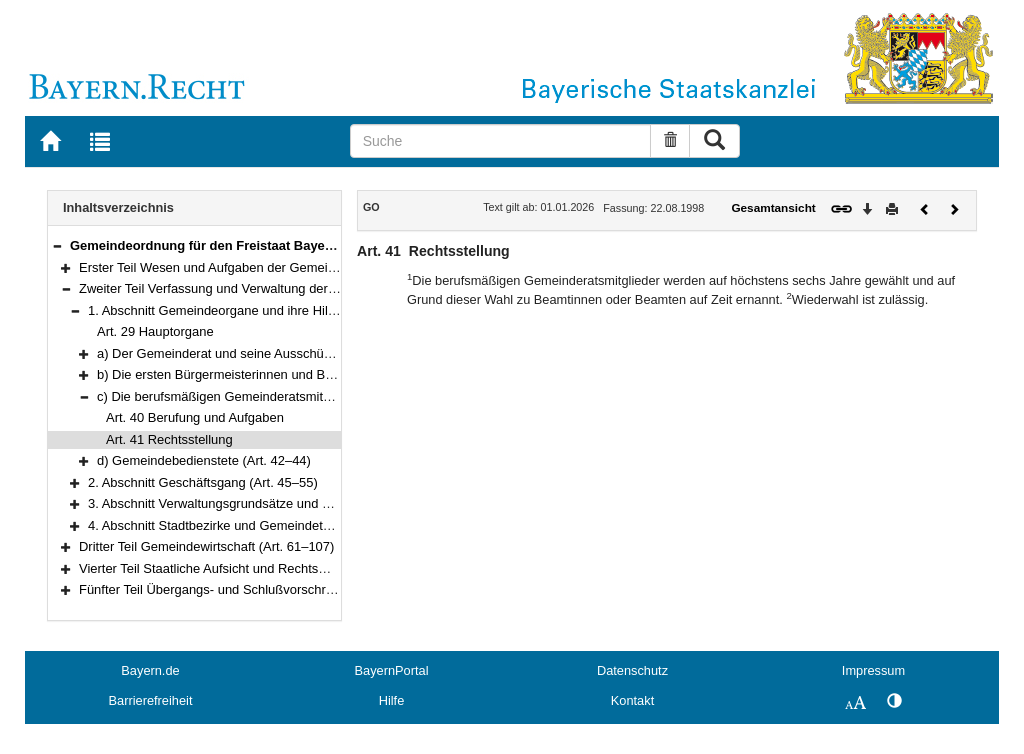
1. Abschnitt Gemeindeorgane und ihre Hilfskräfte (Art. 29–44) (265, 310)
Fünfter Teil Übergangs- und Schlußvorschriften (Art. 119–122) (258, 589)
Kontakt (632, 700)
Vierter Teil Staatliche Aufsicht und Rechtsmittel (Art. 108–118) (257, 568)
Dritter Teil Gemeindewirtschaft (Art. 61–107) (206, 546)
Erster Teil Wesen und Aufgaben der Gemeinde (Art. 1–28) (246, 267)
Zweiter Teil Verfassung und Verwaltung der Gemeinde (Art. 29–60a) (274, 288)
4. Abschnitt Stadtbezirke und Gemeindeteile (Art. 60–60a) (255, 525)
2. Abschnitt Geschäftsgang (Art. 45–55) (203, 482)
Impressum (873, 670)
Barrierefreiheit (151, 700)
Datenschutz (632, 670)
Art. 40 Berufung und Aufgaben (195, 417)
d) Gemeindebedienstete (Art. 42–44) (204, 460)
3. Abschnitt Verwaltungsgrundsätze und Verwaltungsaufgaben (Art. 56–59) (303, 503)
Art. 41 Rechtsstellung (169, 439)
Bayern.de (150, 670)
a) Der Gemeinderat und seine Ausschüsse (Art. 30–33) (256, 353)
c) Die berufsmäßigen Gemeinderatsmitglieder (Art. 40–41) (265, 396)
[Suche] (501, 141)
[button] (57, 245)
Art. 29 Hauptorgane (155, 331)
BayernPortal (392, 670)
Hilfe (392, 700)
